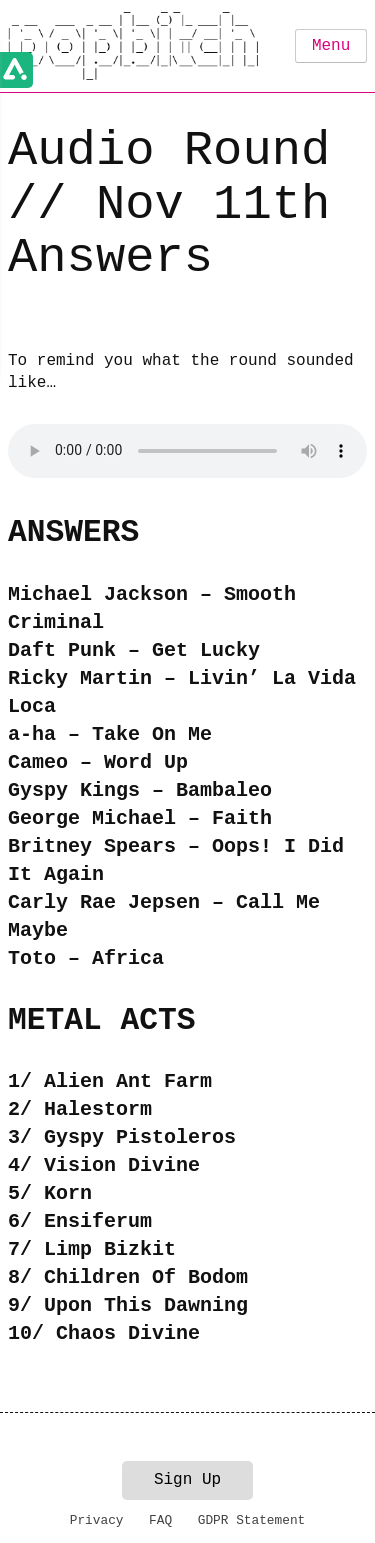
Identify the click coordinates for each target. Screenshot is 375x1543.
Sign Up (187, 1480)
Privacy (97, 1520)
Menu (331, 46)
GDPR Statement (252, 1520)
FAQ (160, 1520)
